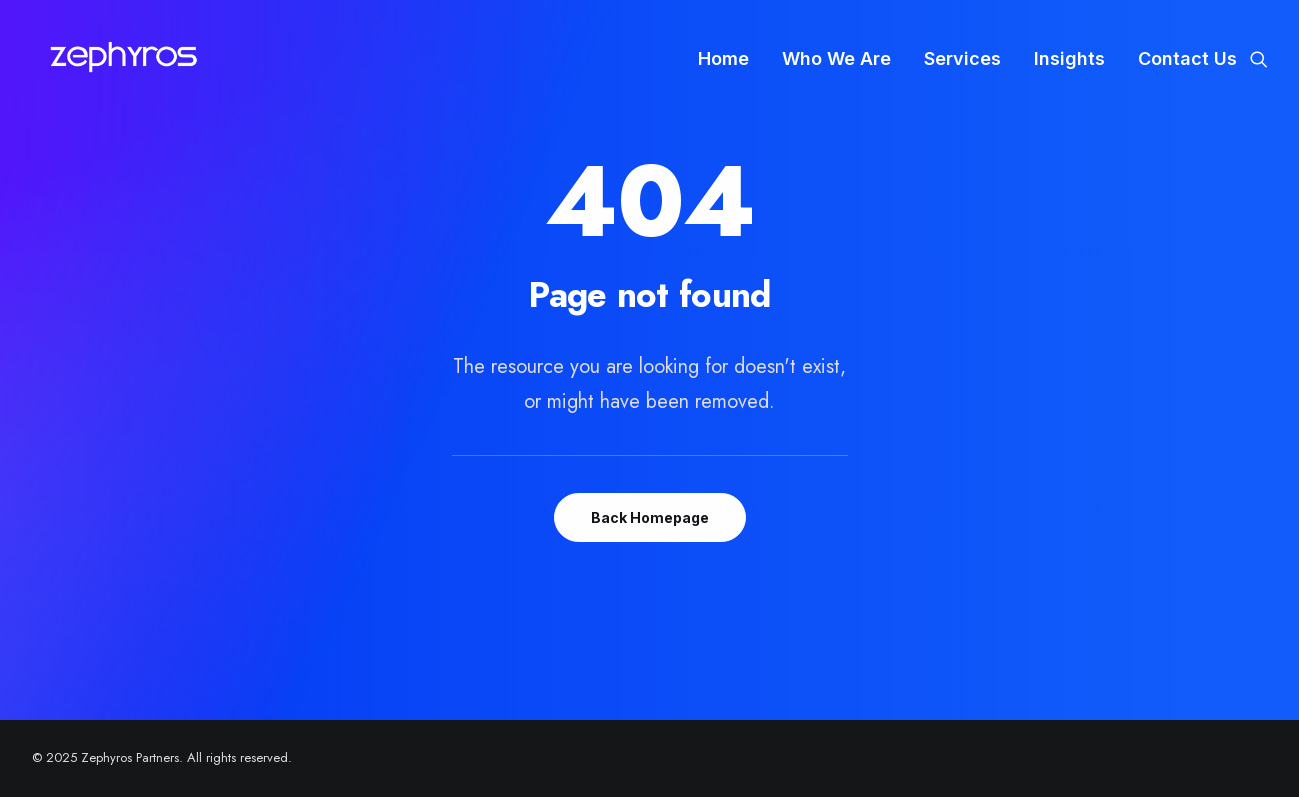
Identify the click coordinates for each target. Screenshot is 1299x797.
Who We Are (836, 58)
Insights (1069, 58)
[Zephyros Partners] (124, 59)
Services (962, 58)
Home (723, 58)
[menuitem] (723, 59)
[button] (1259, 59)
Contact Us (1187, 58)
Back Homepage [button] (650, 517)
